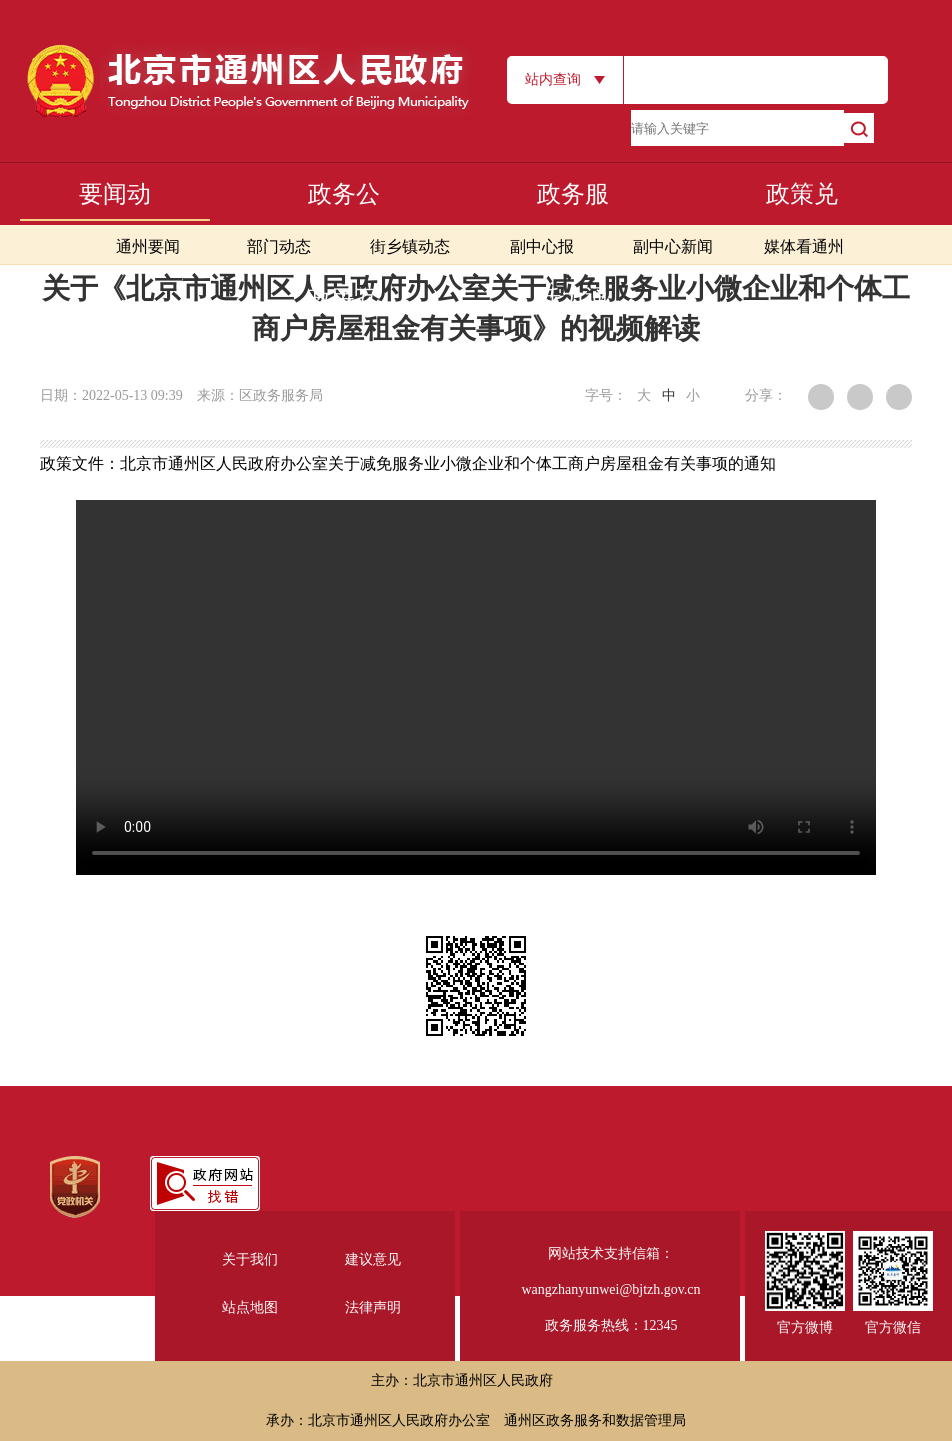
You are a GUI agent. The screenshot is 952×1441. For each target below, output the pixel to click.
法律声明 (373, 1307)
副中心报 (542, 246)
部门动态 (279, 246)
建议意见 (373, 1259)
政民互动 (344, 330)
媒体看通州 (804, 246)
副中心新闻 (673, 246)
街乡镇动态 (410, 246)
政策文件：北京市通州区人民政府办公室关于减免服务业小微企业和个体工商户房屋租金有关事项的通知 (408, 463)
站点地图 (250, 1307)
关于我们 (250, 1259)
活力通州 (573, 330)
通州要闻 (148, 246)
